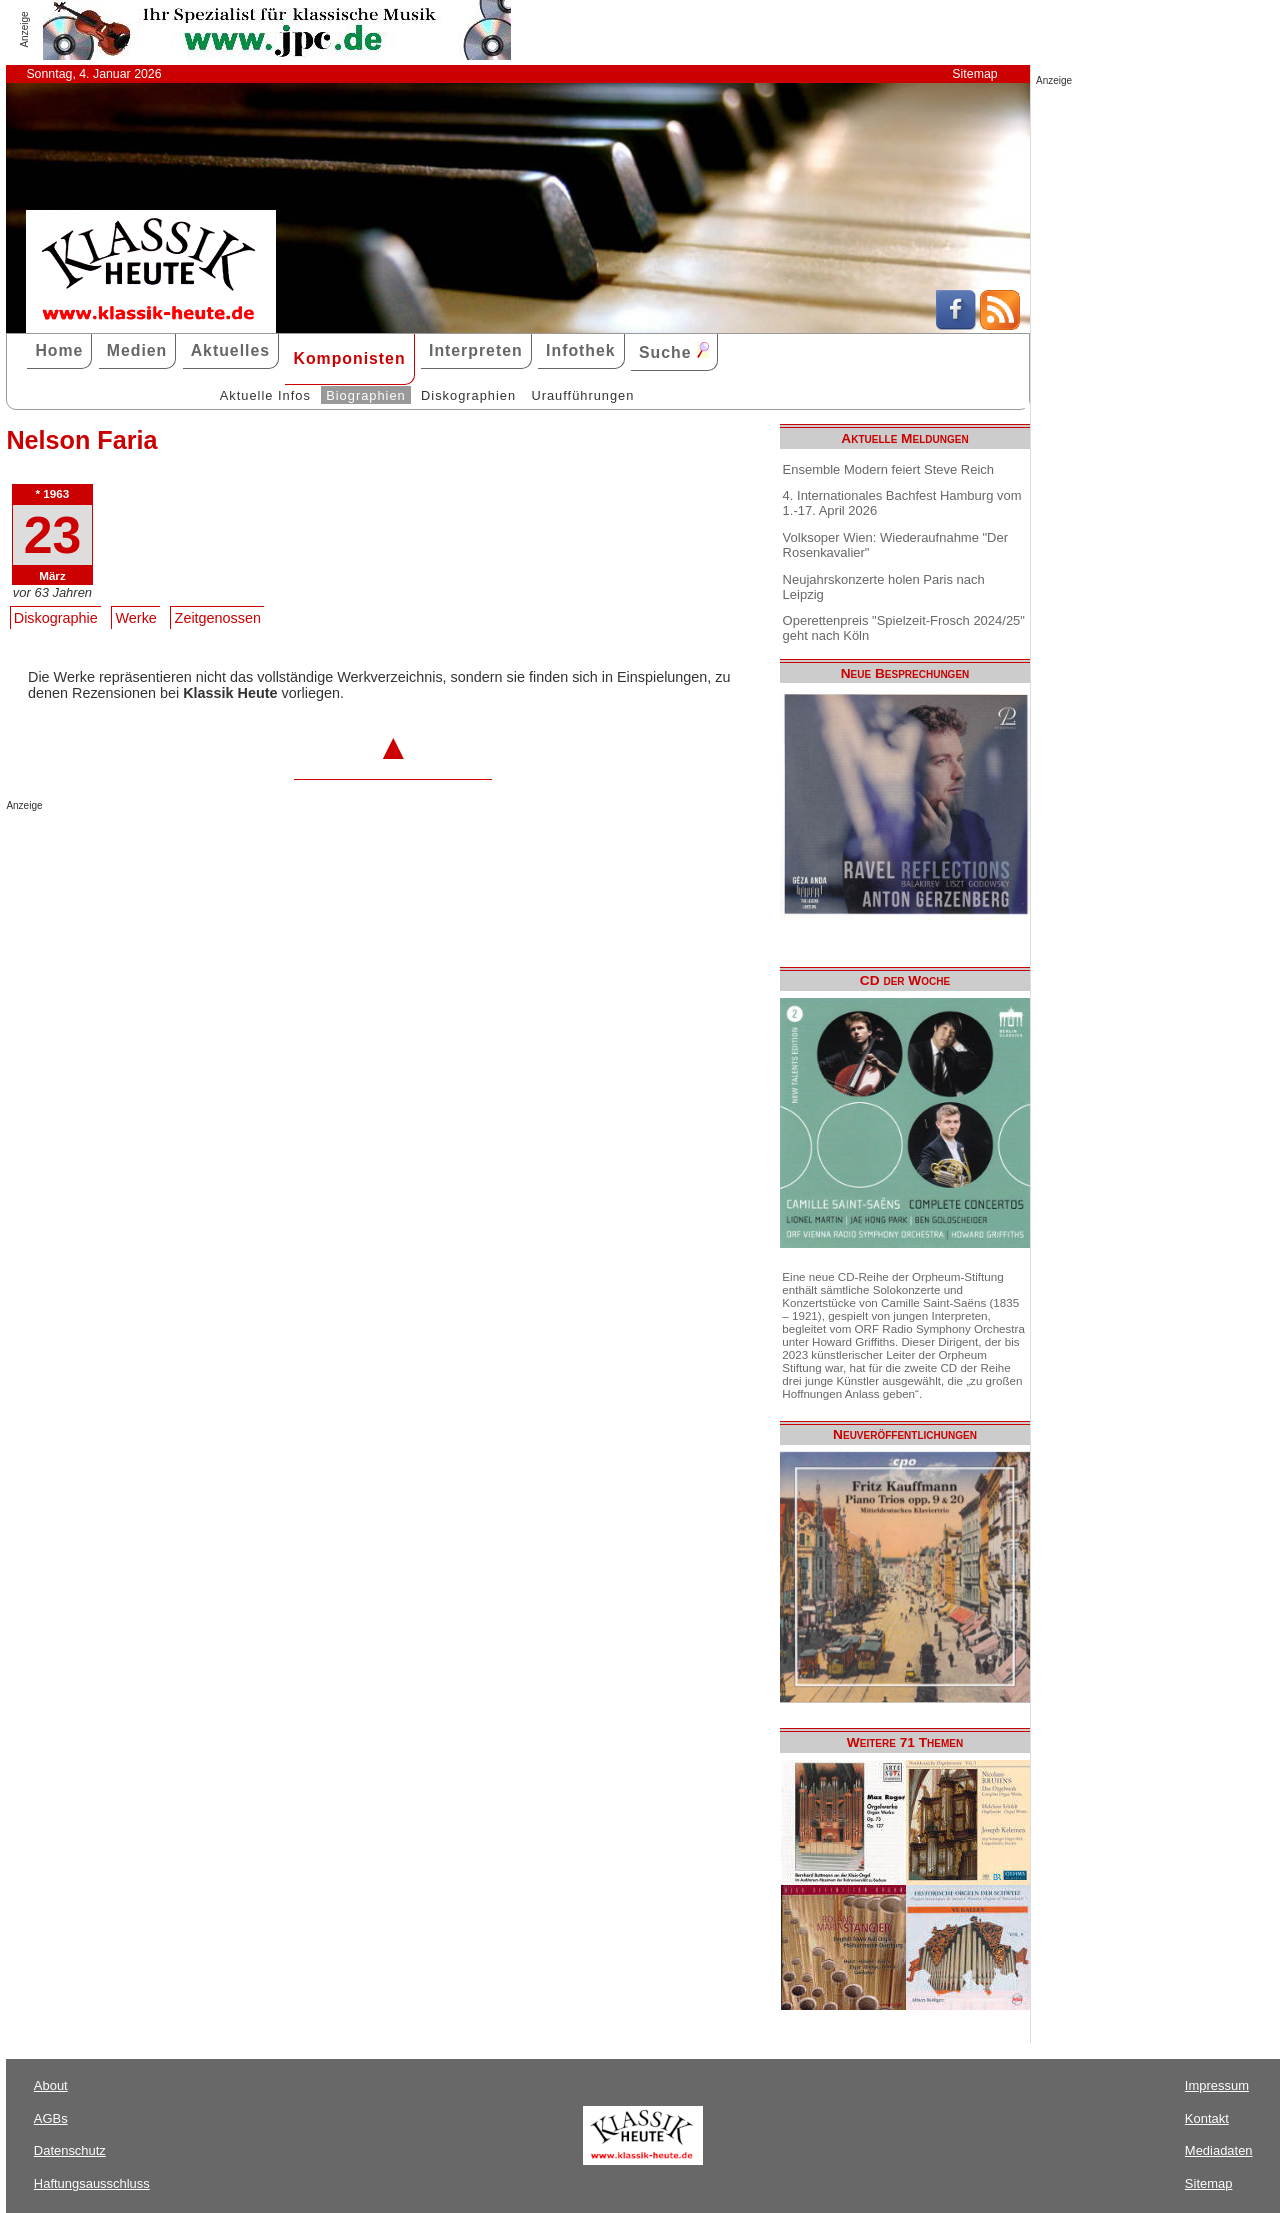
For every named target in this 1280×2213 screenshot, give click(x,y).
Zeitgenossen (218, 618)
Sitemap (974, 74)
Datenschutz (70, 2150)
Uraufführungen (582, 395)
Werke (136, 618)
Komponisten (349, 358)
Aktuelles (230, 350)
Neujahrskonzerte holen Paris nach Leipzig (884, 587)
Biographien (365, 395)
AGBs (51, 2118)
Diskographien (468, 395)
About (51, 2085)
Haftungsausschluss (92, 2183)
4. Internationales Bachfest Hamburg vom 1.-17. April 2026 (902, 503)
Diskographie (56, 618)
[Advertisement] (240, 851)
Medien (137, 350)
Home (59, 350)
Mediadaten (1219, 2150)
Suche (674, 351)
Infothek (581, 350)
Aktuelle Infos (265, 395)
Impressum (1217, 2085)
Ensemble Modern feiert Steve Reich (888, 469)
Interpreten (476, 350)
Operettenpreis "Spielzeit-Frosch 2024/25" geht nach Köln (904, 628)
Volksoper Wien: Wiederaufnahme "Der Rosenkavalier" (895, 545)
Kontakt (1207, 2118)
